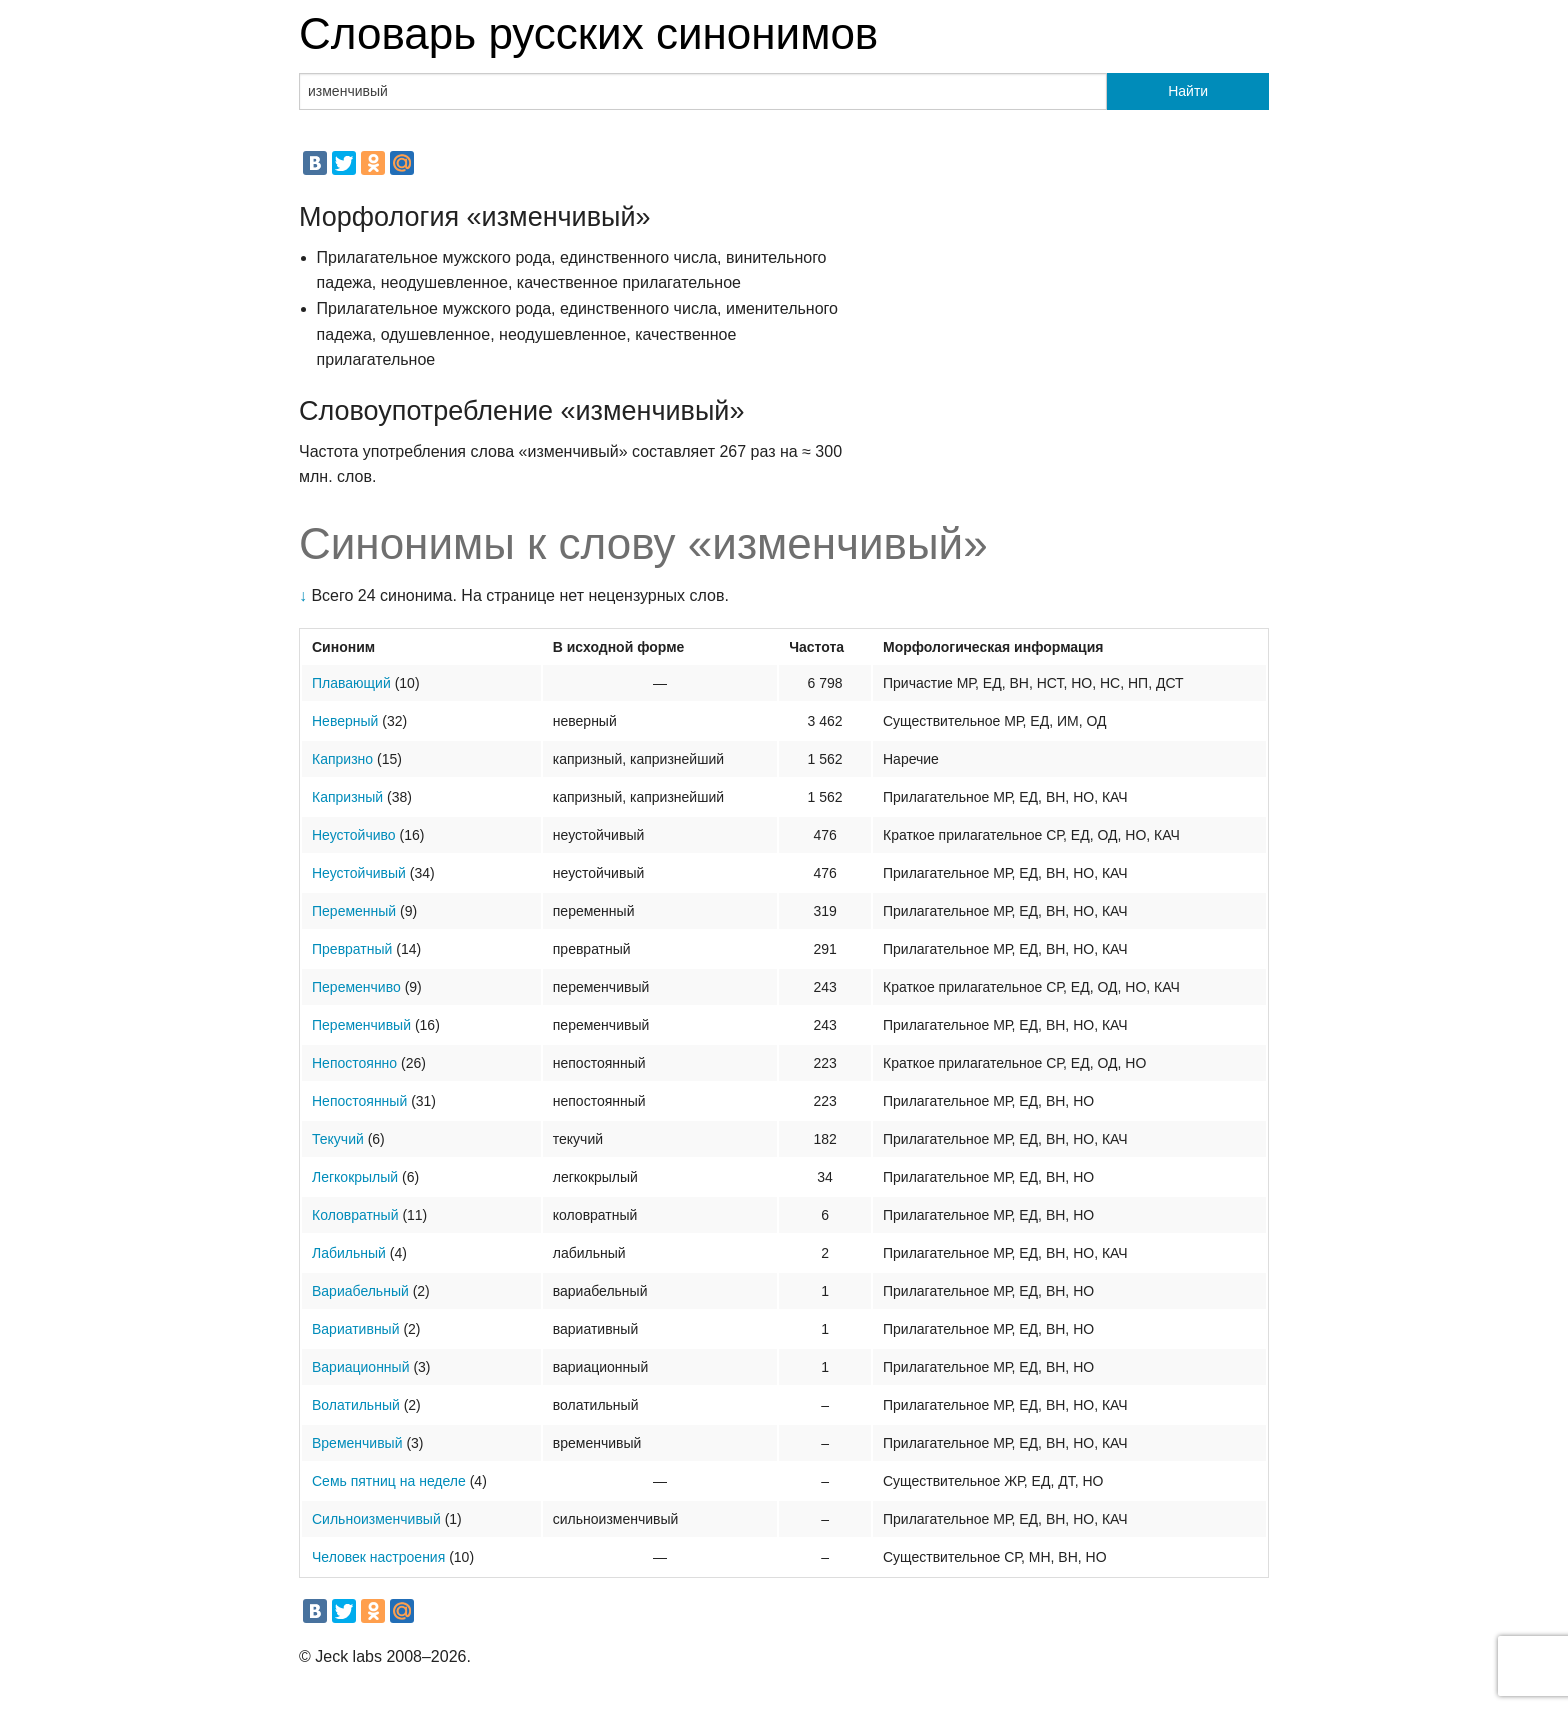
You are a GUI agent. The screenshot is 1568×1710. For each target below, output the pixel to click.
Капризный (347, 797)
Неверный (345, 721)
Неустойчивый (359, 873)
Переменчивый (361, 1025)
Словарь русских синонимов (588, 33)
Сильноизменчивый (376, 1519)
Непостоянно (354, 1063)
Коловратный (355, 1215)
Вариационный (361, 1367)
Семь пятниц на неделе (389, 1481)
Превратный (352, 949)
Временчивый (357, 1443)
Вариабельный (360, 1291)
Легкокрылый (355, 1177)
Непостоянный (359, 1101)
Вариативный (356, 1329)
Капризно (342, 759)
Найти (1188, 91)
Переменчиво (356, 987)
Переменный (354, 911)
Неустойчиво (354, 835)
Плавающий (351, 683)
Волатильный (356, 1405)
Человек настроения (378, 1557)
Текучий (338, 1139)
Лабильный (349, 1253)
